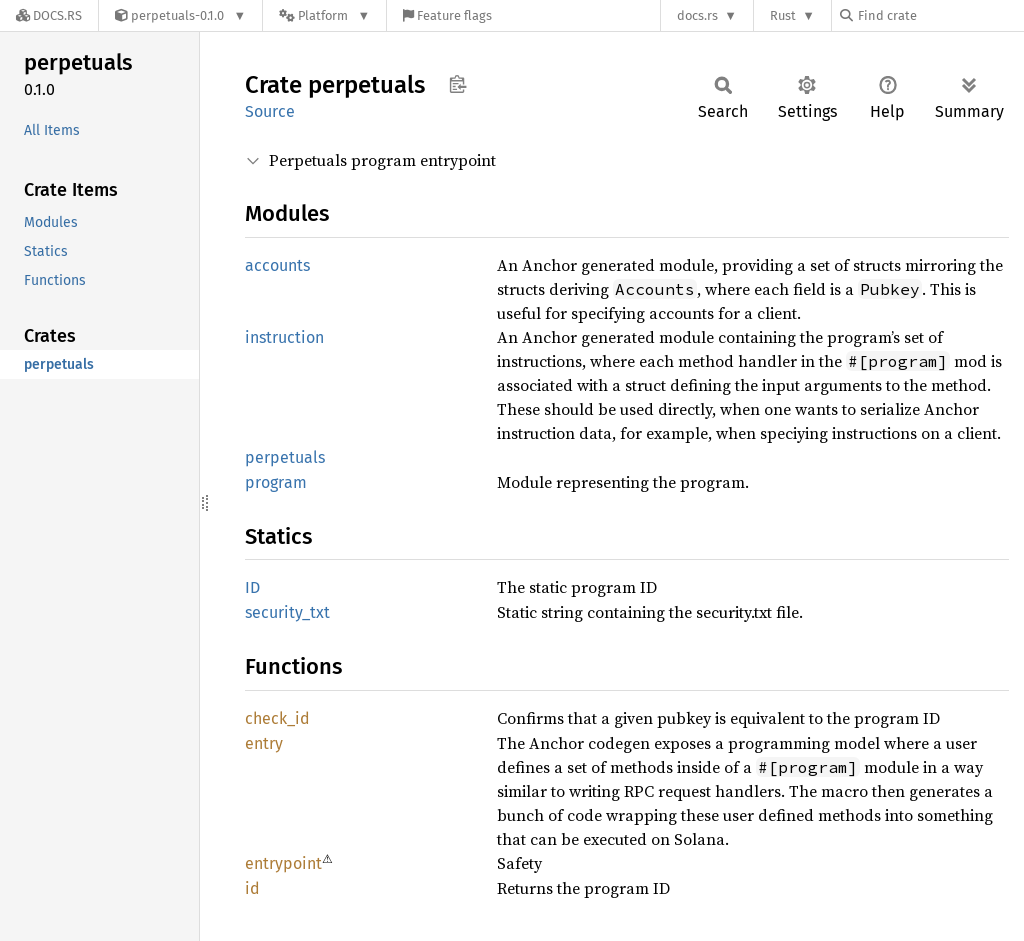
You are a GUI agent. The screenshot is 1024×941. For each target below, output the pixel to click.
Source (270, 111)
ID (252, 587)
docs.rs (697, 15)
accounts (277, 265)
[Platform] (324, 15)
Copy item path (457, 84)
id (252, 888)
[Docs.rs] (49, 15)
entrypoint (283, 863)
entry (264, 743)
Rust (783, 15)
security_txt (287, 612)
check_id (277, 718)
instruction (284, 337)
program (276, 482)
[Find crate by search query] (940, 15)
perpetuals (285, 457)
